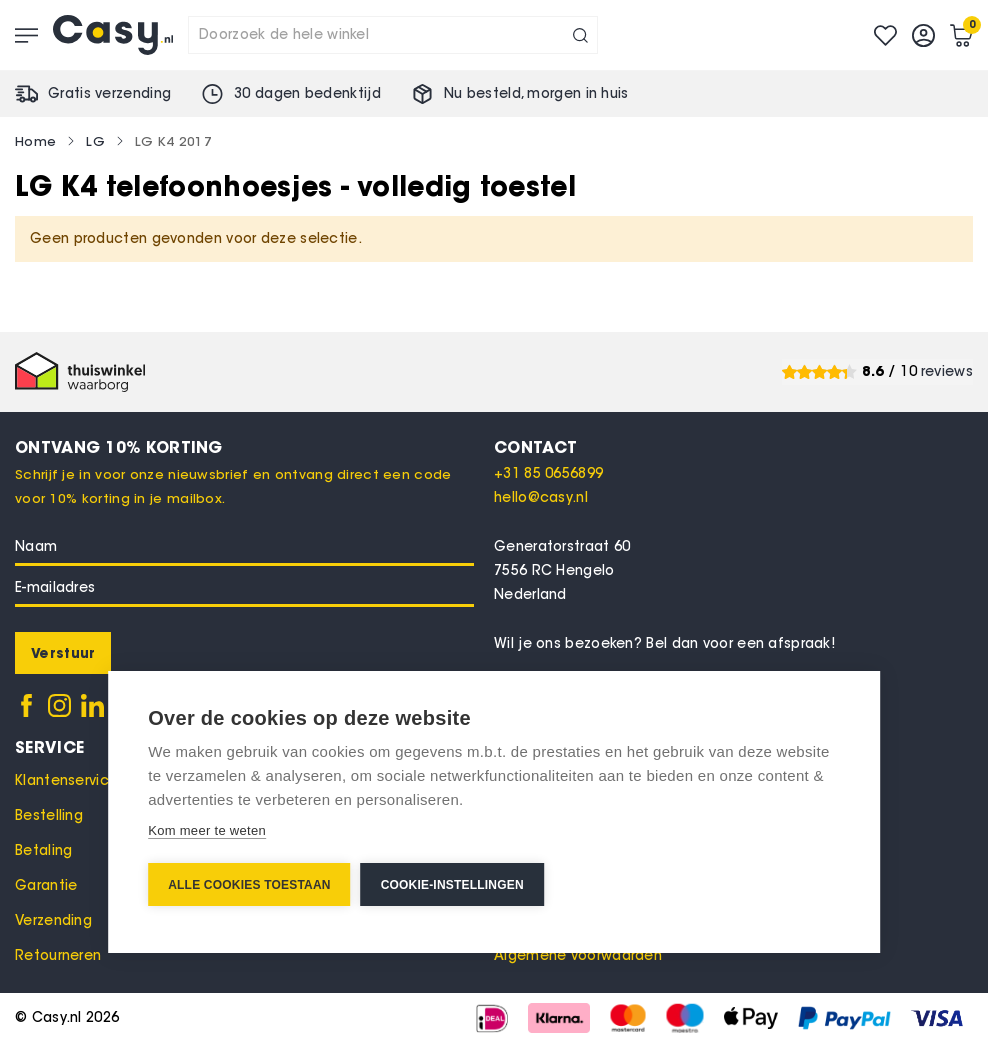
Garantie (46, 885)
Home (35, 141)
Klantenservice (66, 780)
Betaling (43, 850)
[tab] (733, 447)
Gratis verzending (109, 93)
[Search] (580, 35)
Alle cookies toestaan (249, 885)
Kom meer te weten (207, 830)
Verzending (53, 920)
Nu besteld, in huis (536, 93)
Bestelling (49, 815)
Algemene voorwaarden (578, 955)
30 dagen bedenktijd (307, 93)
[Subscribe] (63, 653)
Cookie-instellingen (452, 885)
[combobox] (393, 35)
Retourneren (58, 955)
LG (95, 141)
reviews (947, 371)
